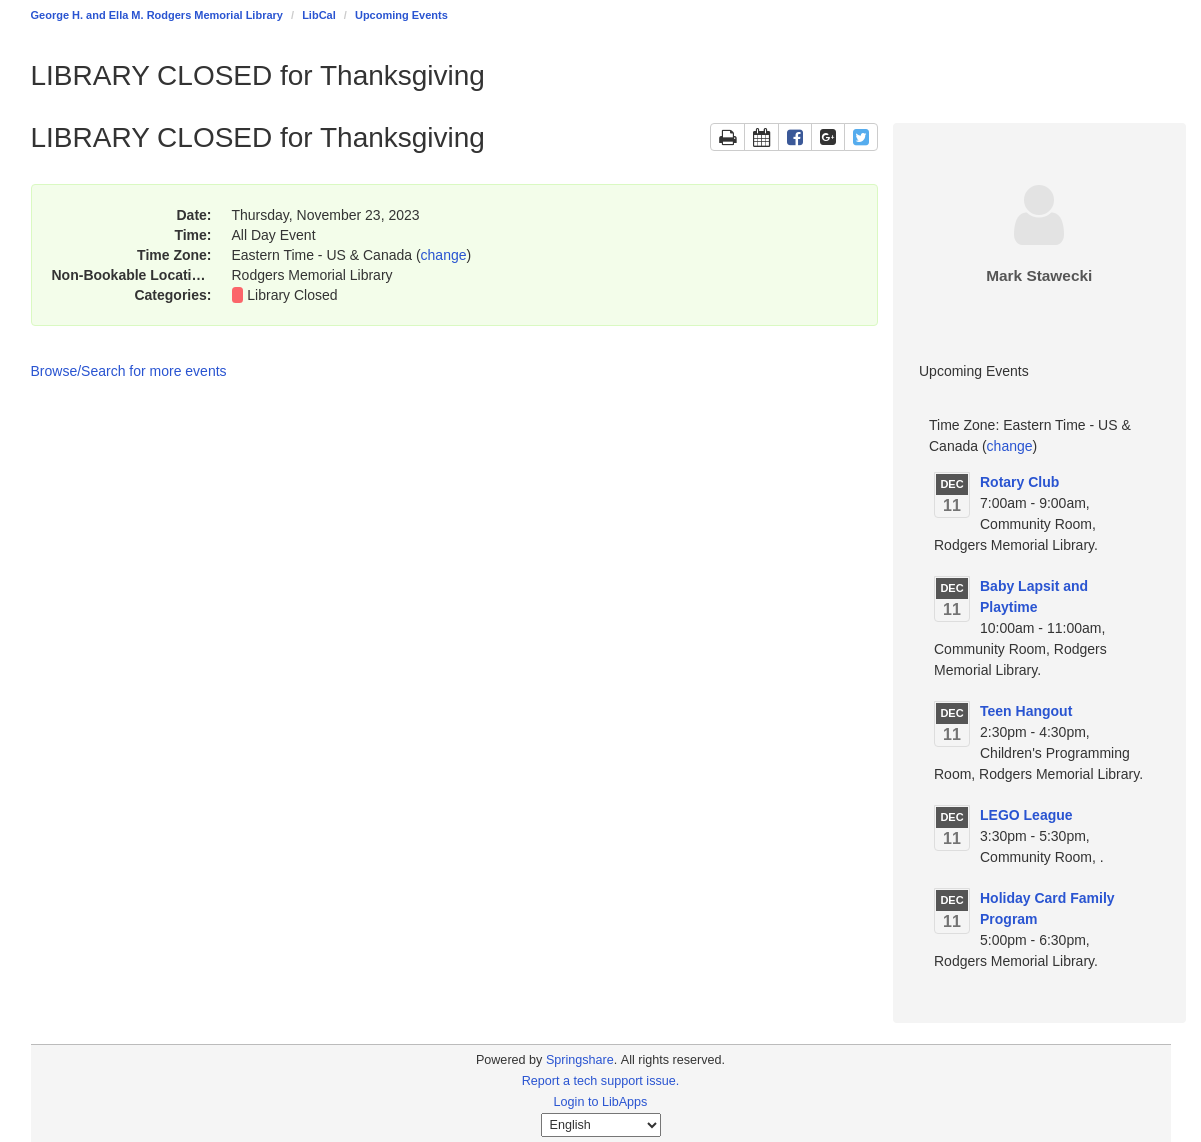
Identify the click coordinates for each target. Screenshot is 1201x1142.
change (444, 255)
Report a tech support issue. (601, 1081)
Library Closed (292, 295)
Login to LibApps (601, 1102)
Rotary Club (1019, 482)
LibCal (319, 15)
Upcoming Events (401, 15)
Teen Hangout (1026, 711)
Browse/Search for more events (129, 371)
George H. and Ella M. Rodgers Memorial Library (157, 15)
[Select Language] (601, 1125)
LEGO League (1026, 815)
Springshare (580, 1060)
